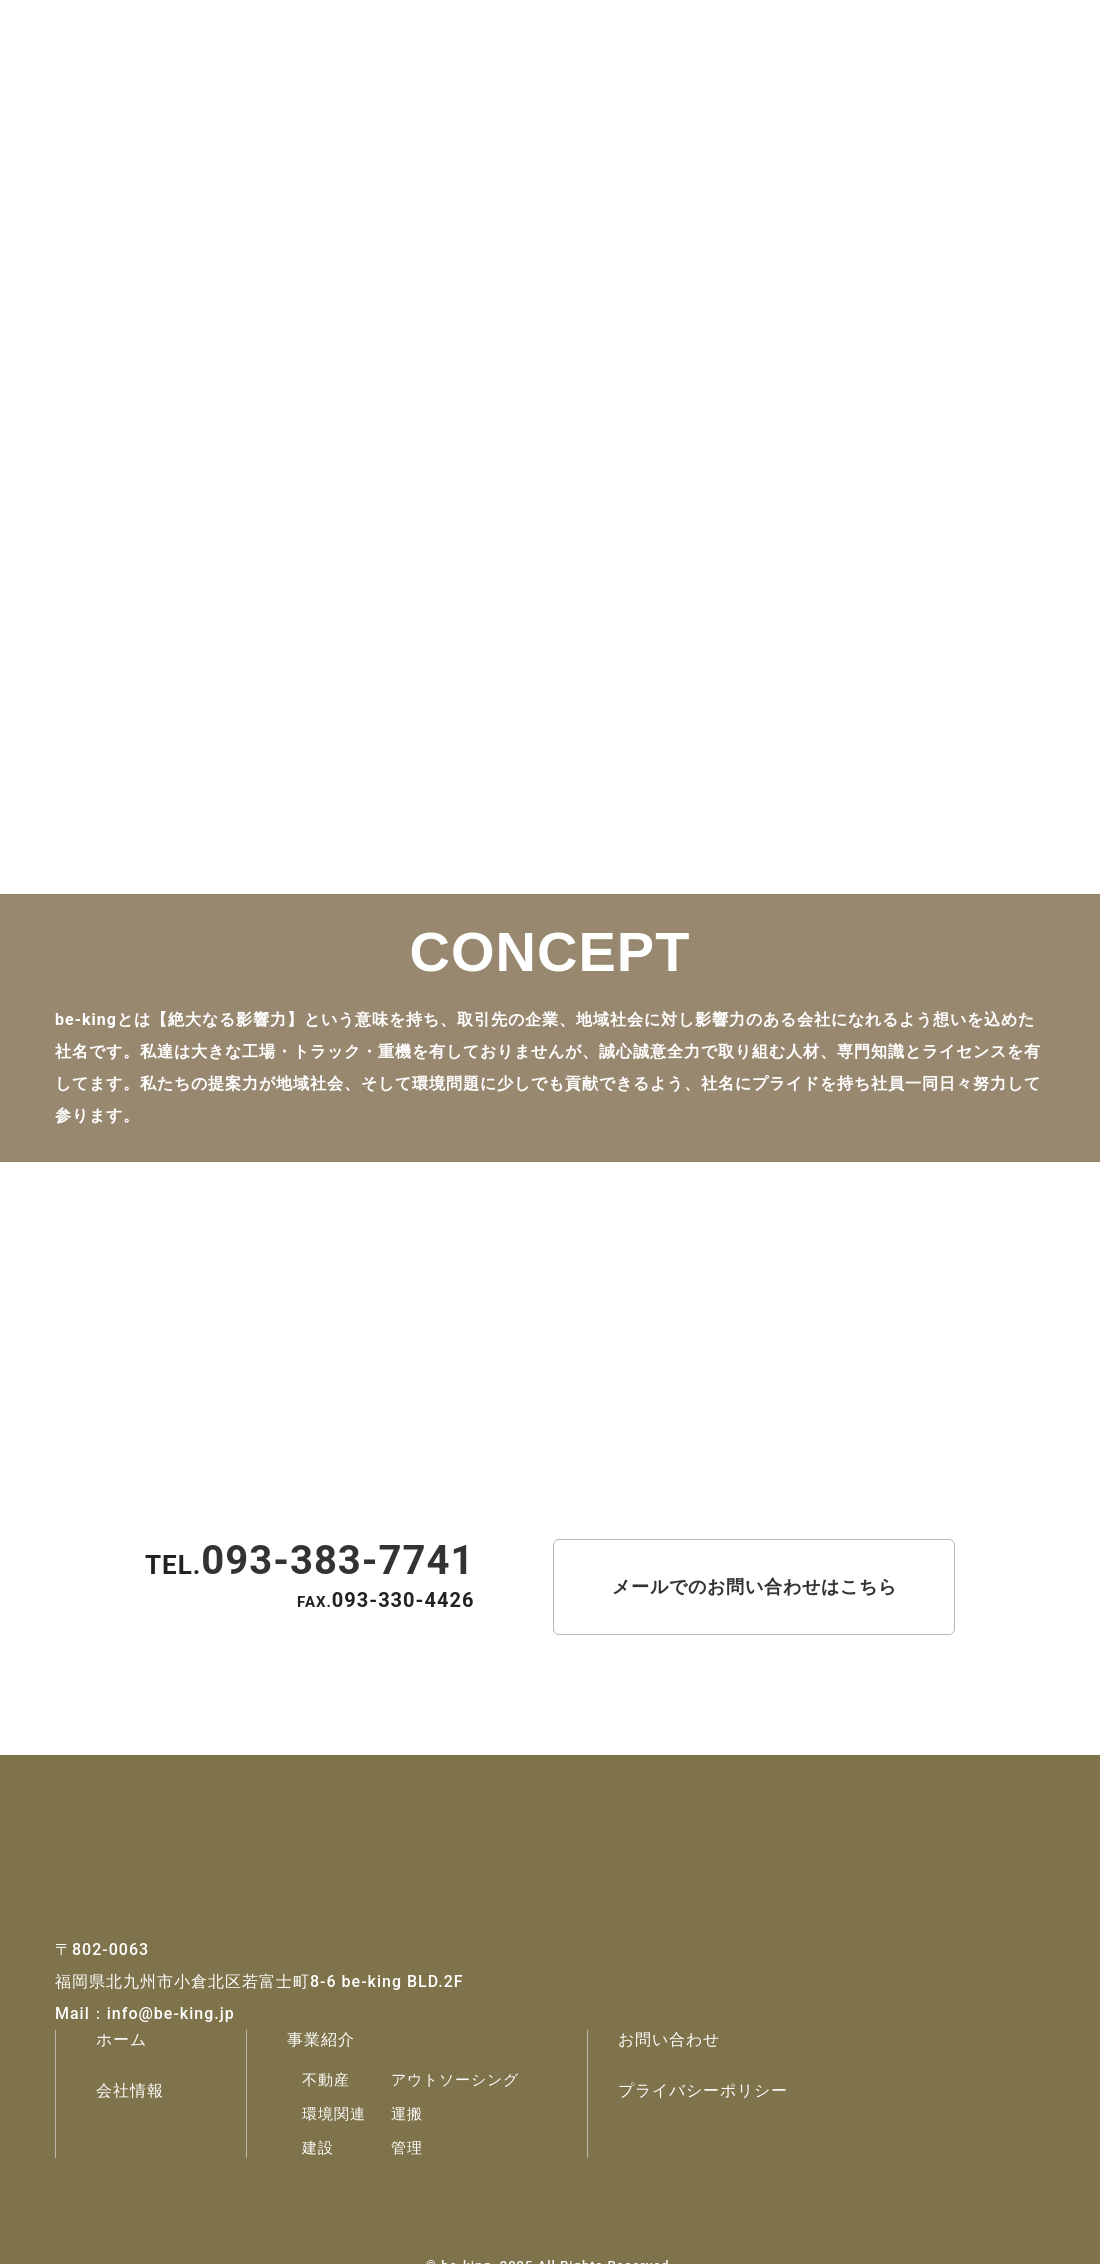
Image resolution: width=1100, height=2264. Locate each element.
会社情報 (130, 2090)
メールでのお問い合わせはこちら (754, 1586)
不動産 (326, 2080)
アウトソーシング (455, 2080)
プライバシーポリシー (703, 2090)
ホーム (121, 2039)
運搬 (407, 2114)
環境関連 (334, 2114)
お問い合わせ (669, 2039)
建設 (318, 2148)
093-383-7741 (337, 1560)
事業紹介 (321, 2039)
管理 (407, 2148)
